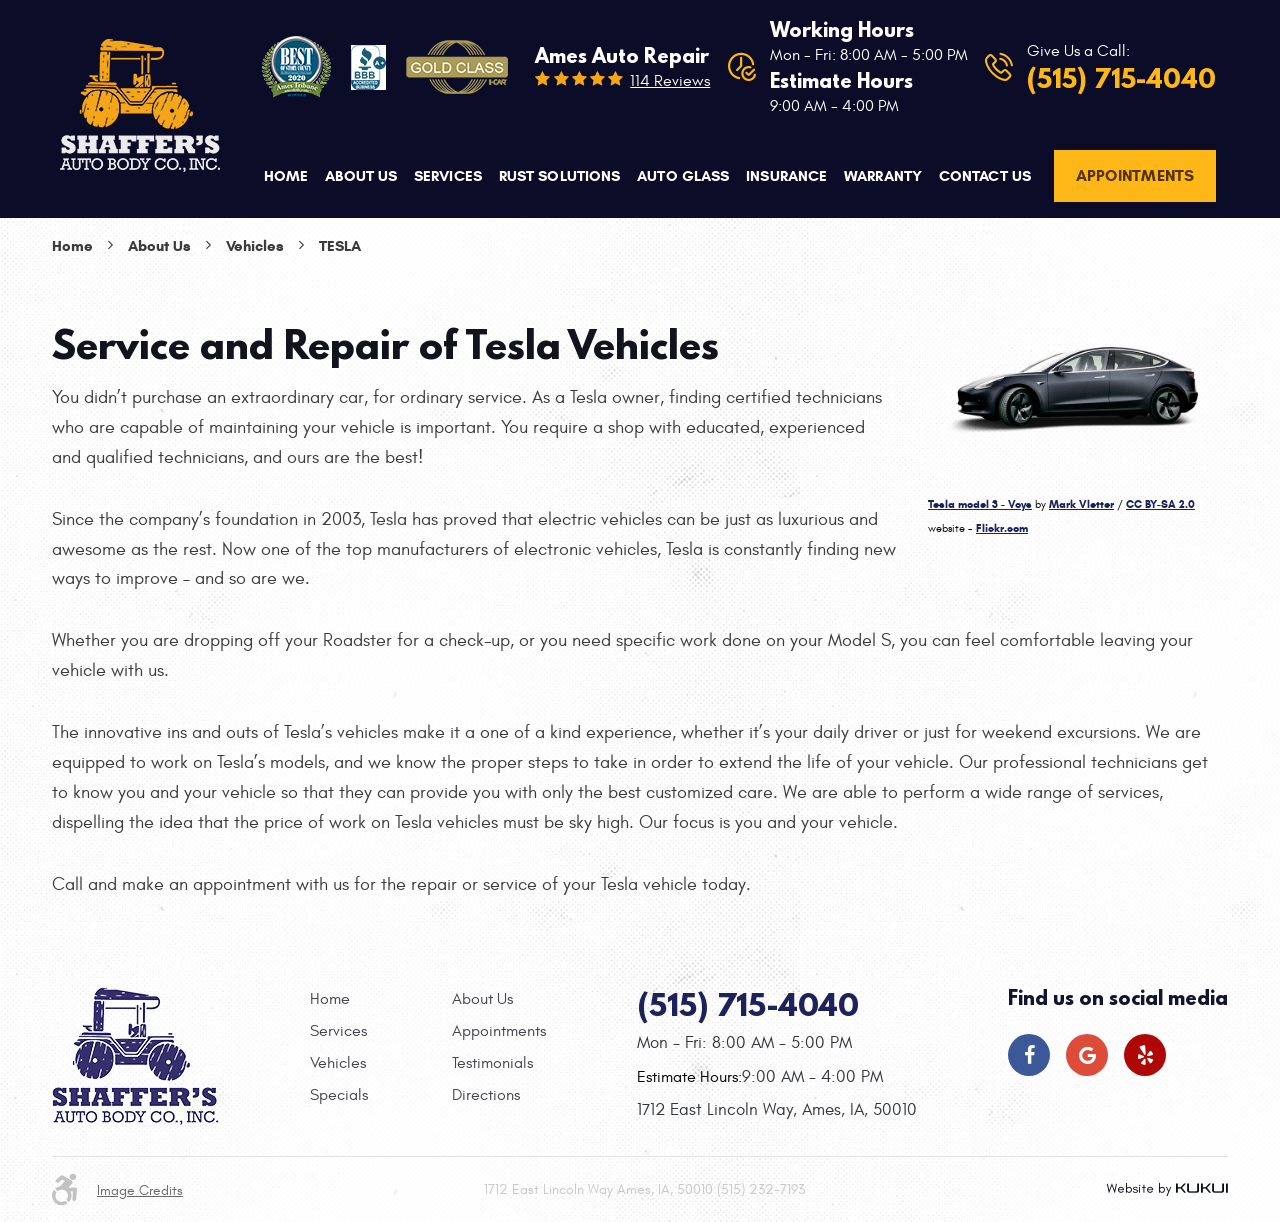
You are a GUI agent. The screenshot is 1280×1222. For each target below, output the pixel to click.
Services (448, 176)
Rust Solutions (560, 176)
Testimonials (492, 1063)
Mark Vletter (1081, 504)
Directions (486, 1095)
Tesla (340, 246)
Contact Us (985, 176)
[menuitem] (286, 176)
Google (1087, 1055)
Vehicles (255, 246)
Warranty (883, 176)
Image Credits (140, 1190)
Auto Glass (683, 176)
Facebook (1029, 1055)
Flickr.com (1002, 528)
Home (286, 176)
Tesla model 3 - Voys (980, 504)
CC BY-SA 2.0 (1160, 504)
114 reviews (670, 81)
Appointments (1135, 175)
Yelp (1145, 1055)
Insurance (786, 176)
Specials (339, 1095)
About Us (361, 176)
